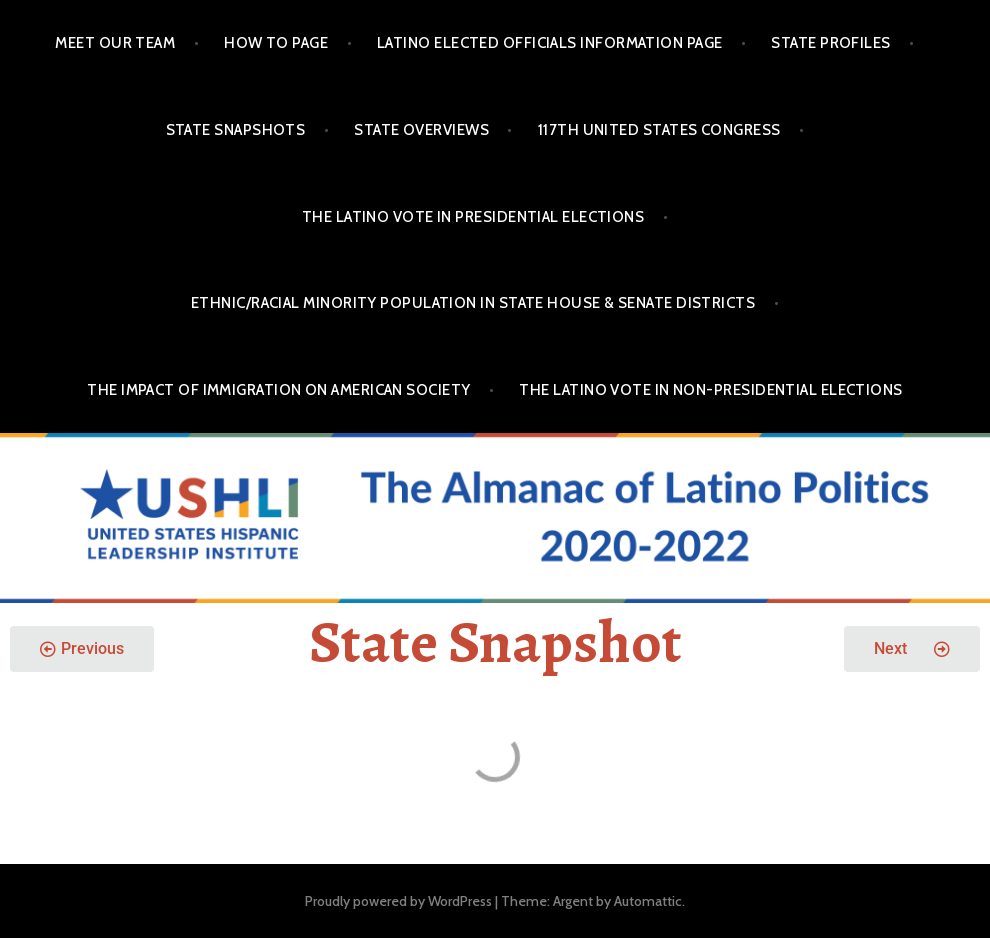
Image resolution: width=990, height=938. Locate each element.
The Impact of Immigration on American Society (278, 390)
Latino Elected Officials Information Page (549, 43)
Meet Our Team (115, 43)
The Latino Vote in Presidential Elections (473, 217)
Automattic (648, 901)
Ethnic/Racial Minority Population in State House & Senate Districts (473, 303)
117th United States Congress (659, 130)
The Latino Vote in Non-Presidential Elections (710, 390)
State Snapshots (236, 130)
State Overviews (421, 130)
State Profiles (830, 43)
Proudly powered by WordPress (398, 901)
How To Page (276, 43)
